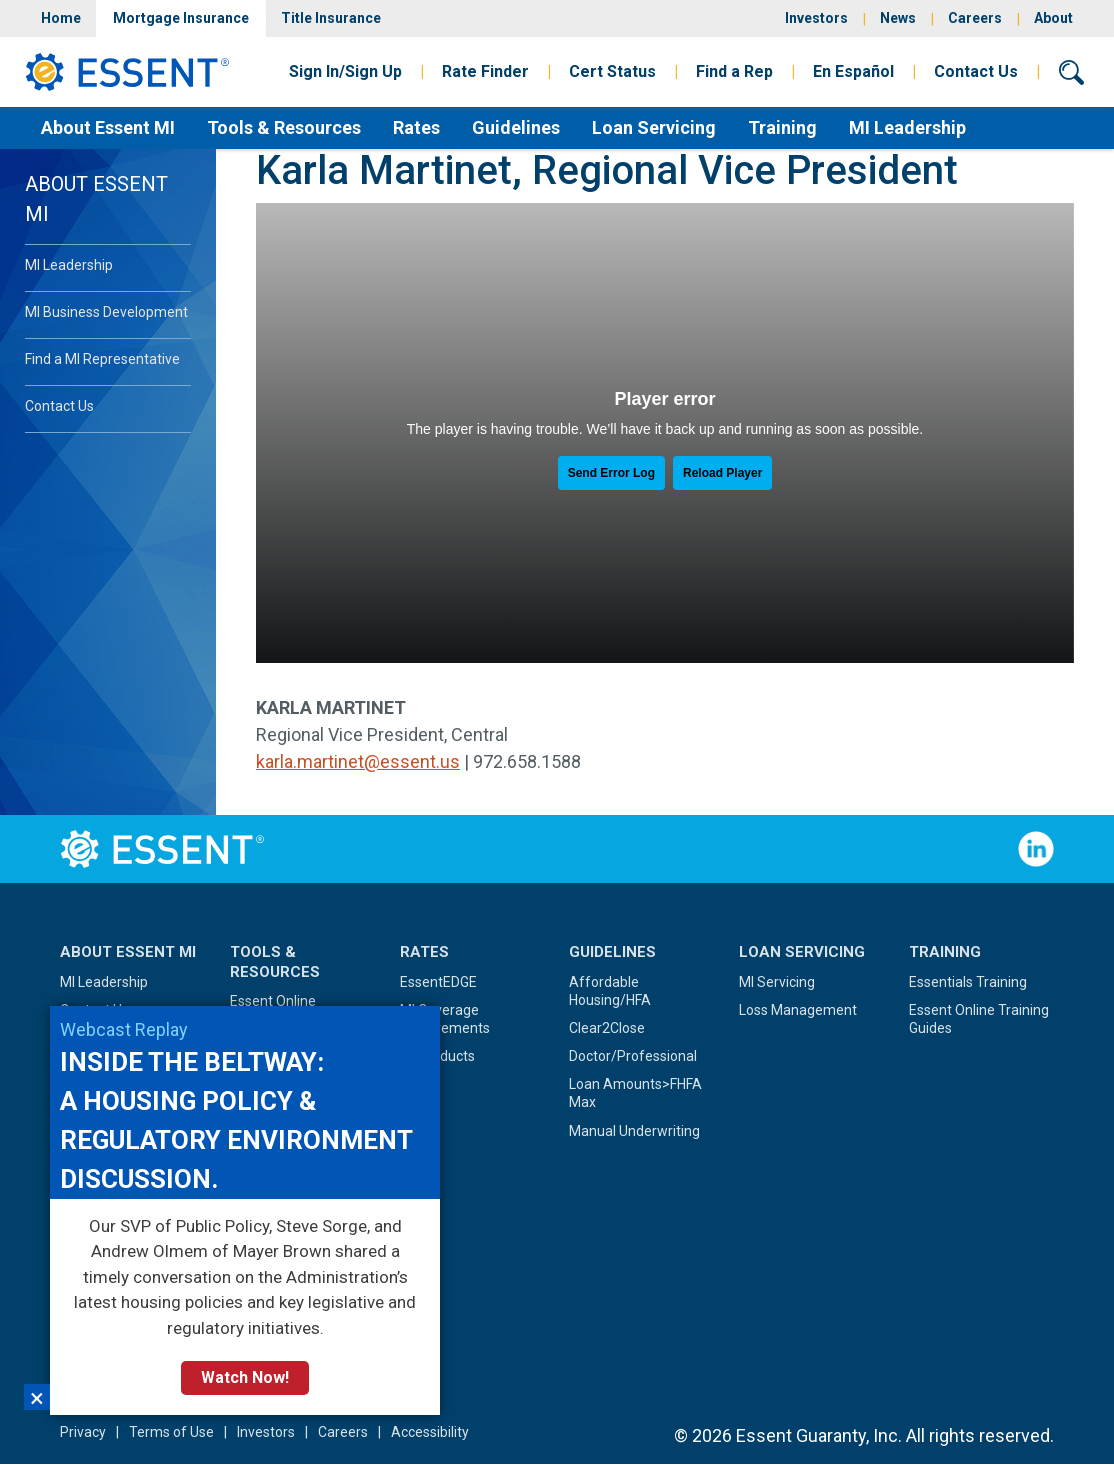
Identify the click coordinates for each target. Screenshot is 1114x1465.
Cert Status (612, 71)
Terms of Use (171, 1432)
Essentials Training (968, 982)
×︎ (37, 1397)
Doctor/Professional (633, 1056)
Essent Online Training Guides (979, 1019)
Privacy (83, 1432)
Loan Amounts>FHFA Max (635, 1093)
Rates (416, 127)
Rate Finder (485, 71)
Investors (816, 18)
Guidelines (516, 127)
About (1053, 18)
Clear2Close (607, 1028)
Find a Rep (734, 71)
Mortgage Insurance (181, 18)
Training (782, 127)
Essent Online (273, 1001)
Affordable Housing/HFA (610, 991)
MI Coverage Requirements (445, 1019)
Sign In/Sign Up (345, 71)
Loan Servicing (654, 127)
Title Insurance (331, 18)
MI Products (437, 1056)
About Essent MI (108, 127)
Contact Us (976, 71)
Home (61, 18)
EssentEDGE (438, 982)
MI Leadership (907, 127)
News (898, 18)
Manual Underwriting (634, 1131)
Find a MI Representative (102, 359)
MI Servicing (777, 982)
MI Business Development (106, 312)
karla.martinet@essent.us (358, 761)
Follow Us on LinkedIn (1036, 849)
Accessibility (430, 1432)
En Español (853, 71)
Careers (975, 18)
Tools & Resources (284, 127)
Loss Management (798, 1010)
